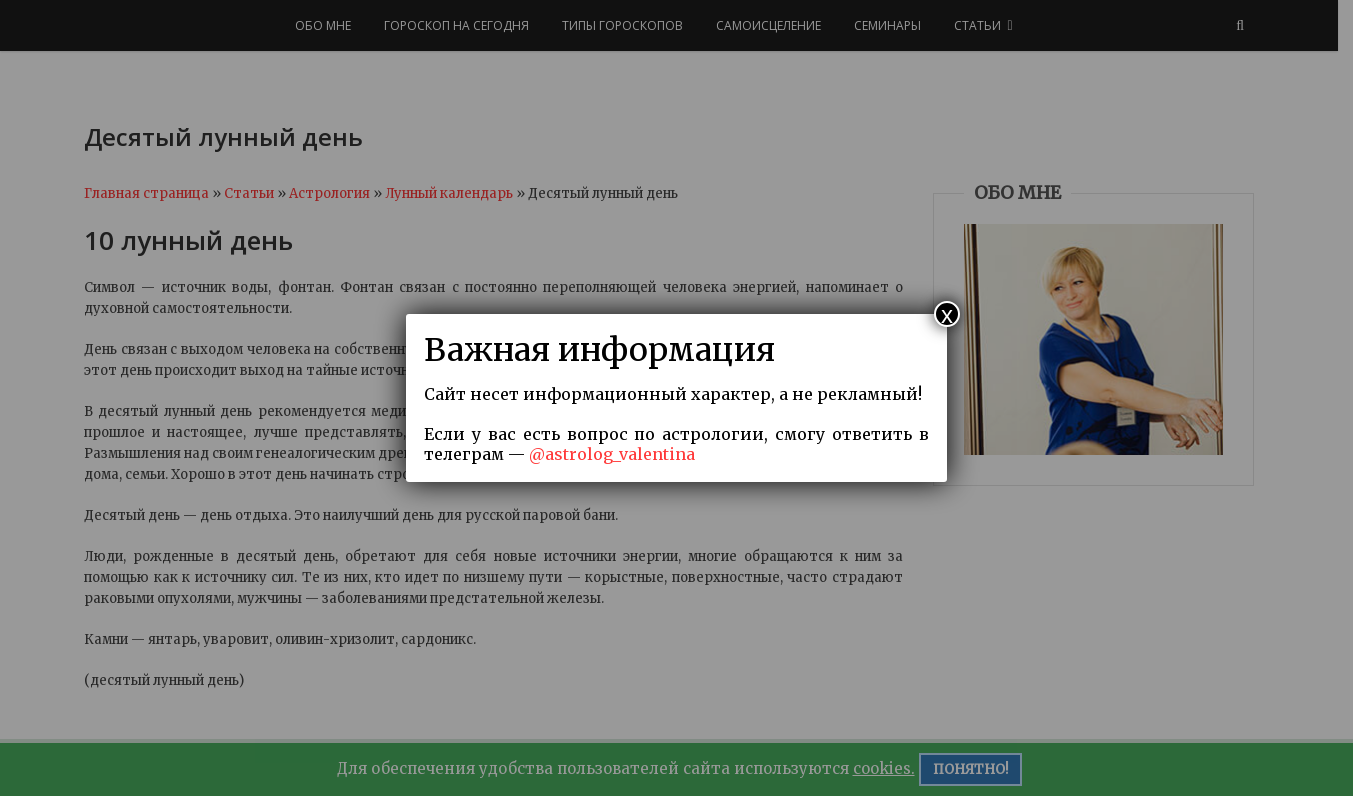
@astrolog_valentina (612, 454)
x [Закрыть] (947, 314)
